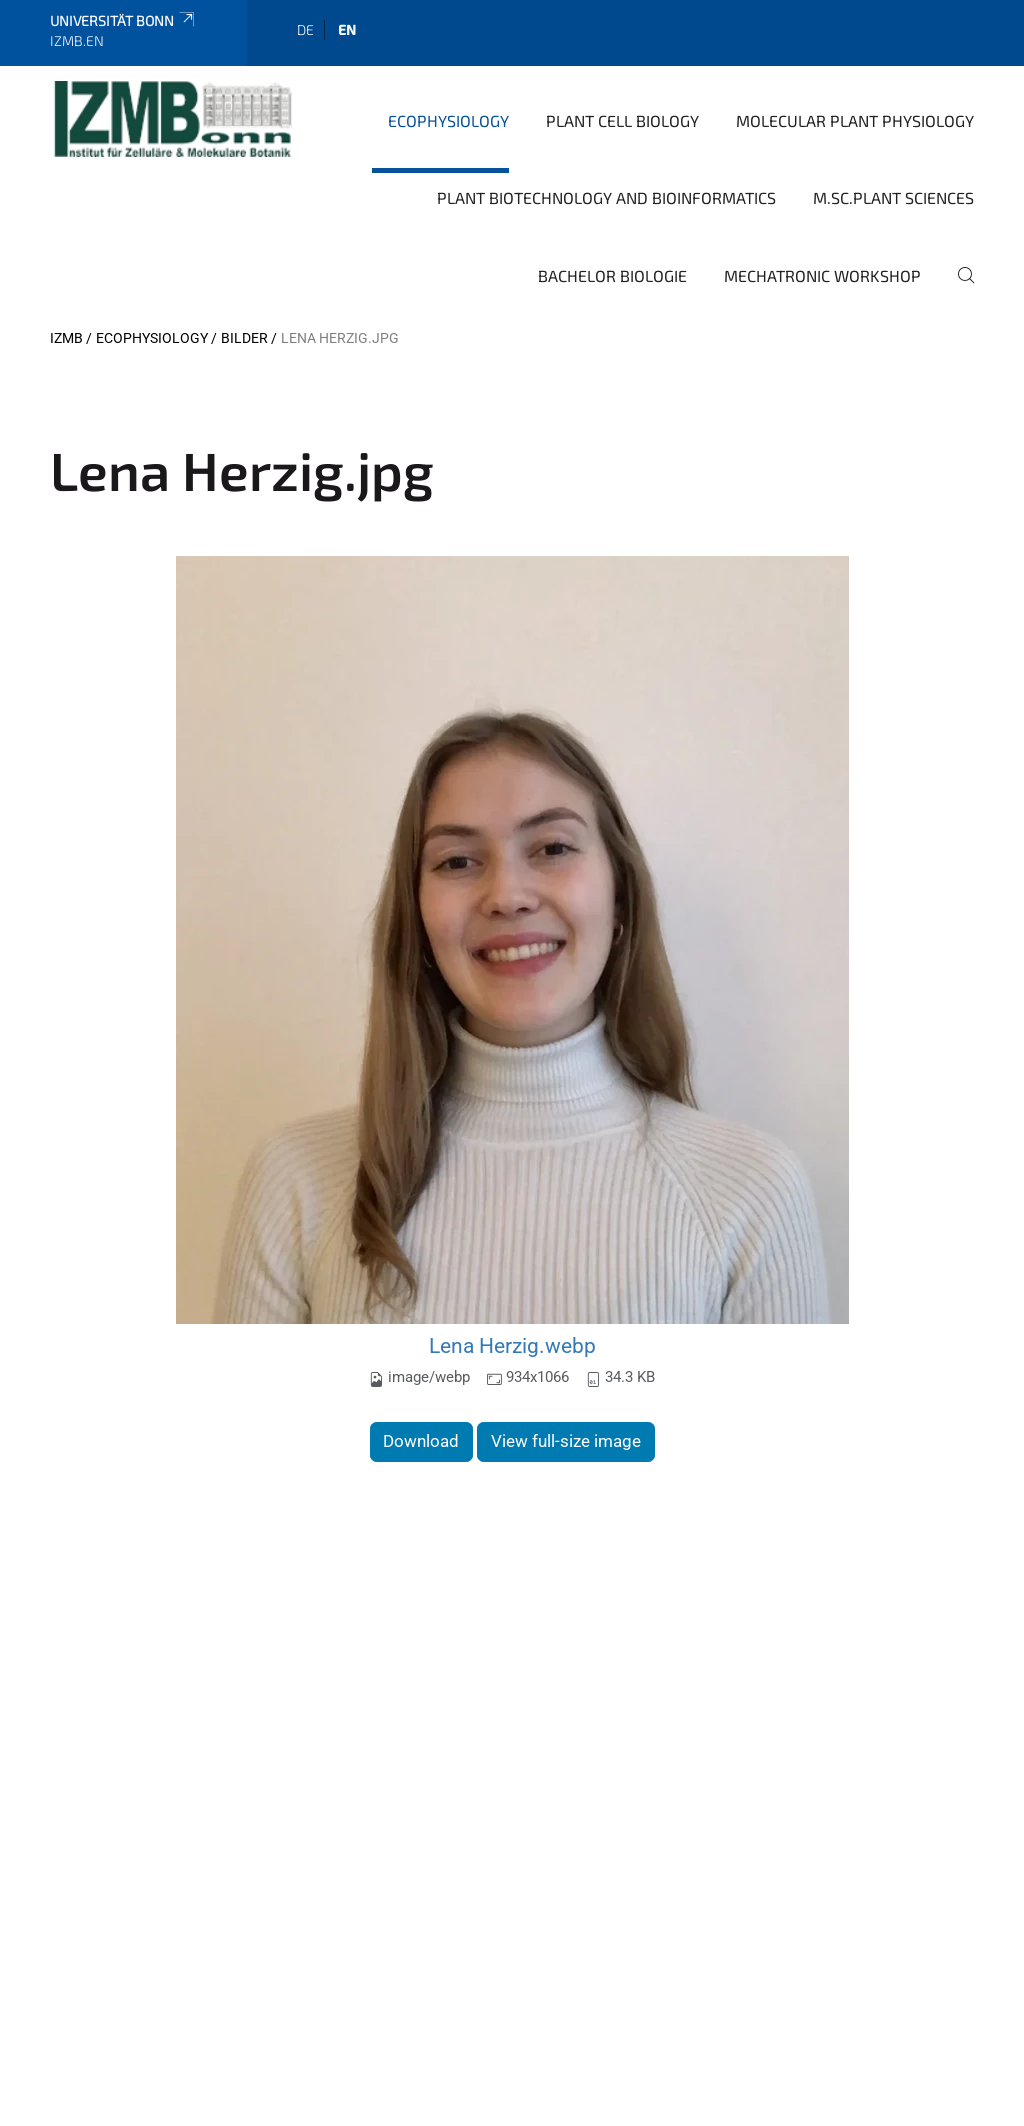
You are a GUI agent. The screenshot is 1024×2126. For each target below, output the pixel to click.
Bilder (244, 338)
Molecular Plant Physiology (855, 120)
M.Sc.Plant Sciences (893, 197)
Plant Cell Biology (622, 120)
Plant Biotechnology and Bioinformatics (606, 197)
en (347, 29)
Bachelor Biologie (612, 275)
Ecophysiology (448, 120)
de (305, 29)
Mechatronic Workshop (822, 275)
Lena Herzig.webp (512, 1345)
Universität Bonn (123, 20)
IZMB (66, 338)
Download (421, 1441)
